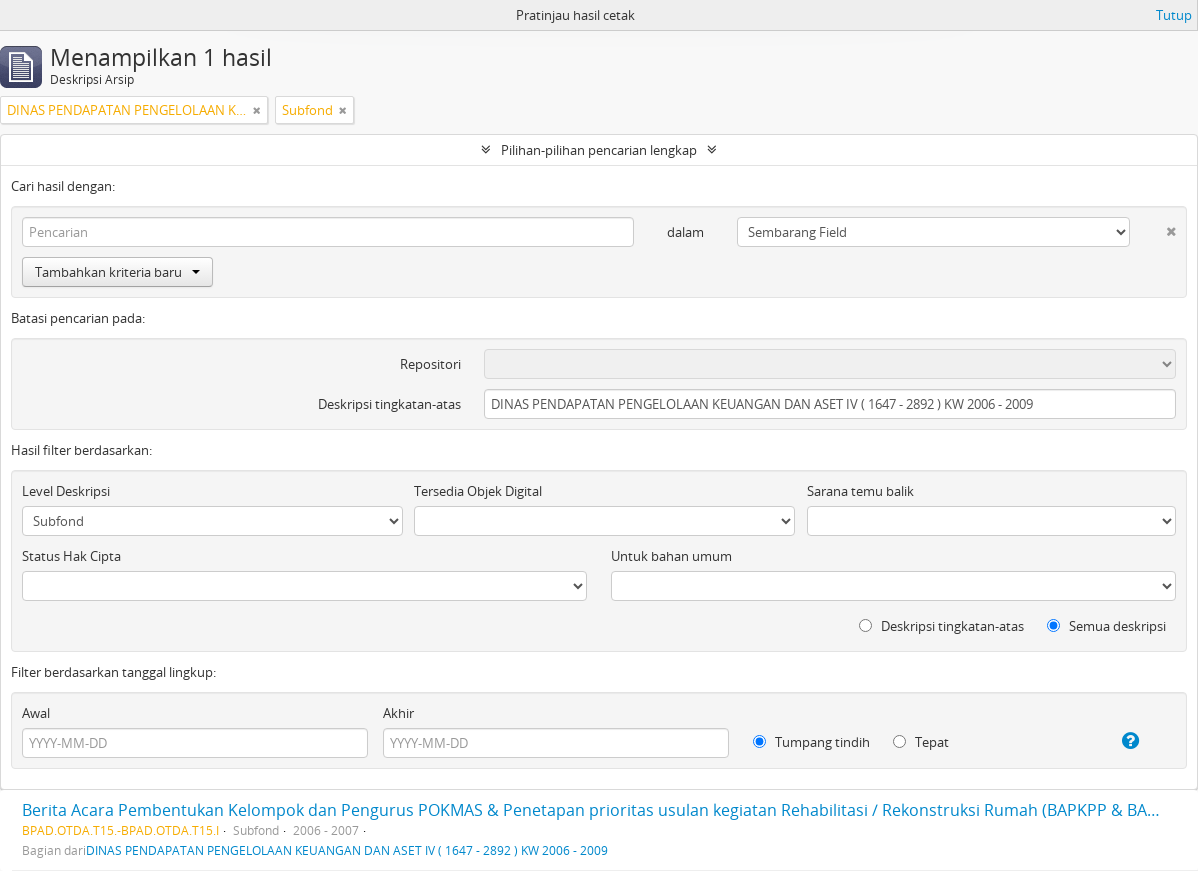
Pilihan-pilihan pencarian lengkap (599, 150)
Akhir (398, 713)
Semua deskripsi (1106, 626)
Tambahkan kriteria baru (117, 272)
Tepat (921, 742)
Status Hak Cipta (71, 556)
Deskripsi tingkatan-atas (389, 404)
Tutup (1174, 15)
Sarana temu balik (860, 491)
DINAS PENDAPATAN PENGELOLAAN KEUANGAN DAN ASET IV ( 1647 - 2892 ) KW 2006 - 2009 (347, 850)
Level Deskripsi (66, 491)
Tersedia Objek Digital (478, 491)
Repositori (430, 364)
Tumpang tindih (811, 742)
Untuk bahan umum (671, 556)
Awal (36, 713)
